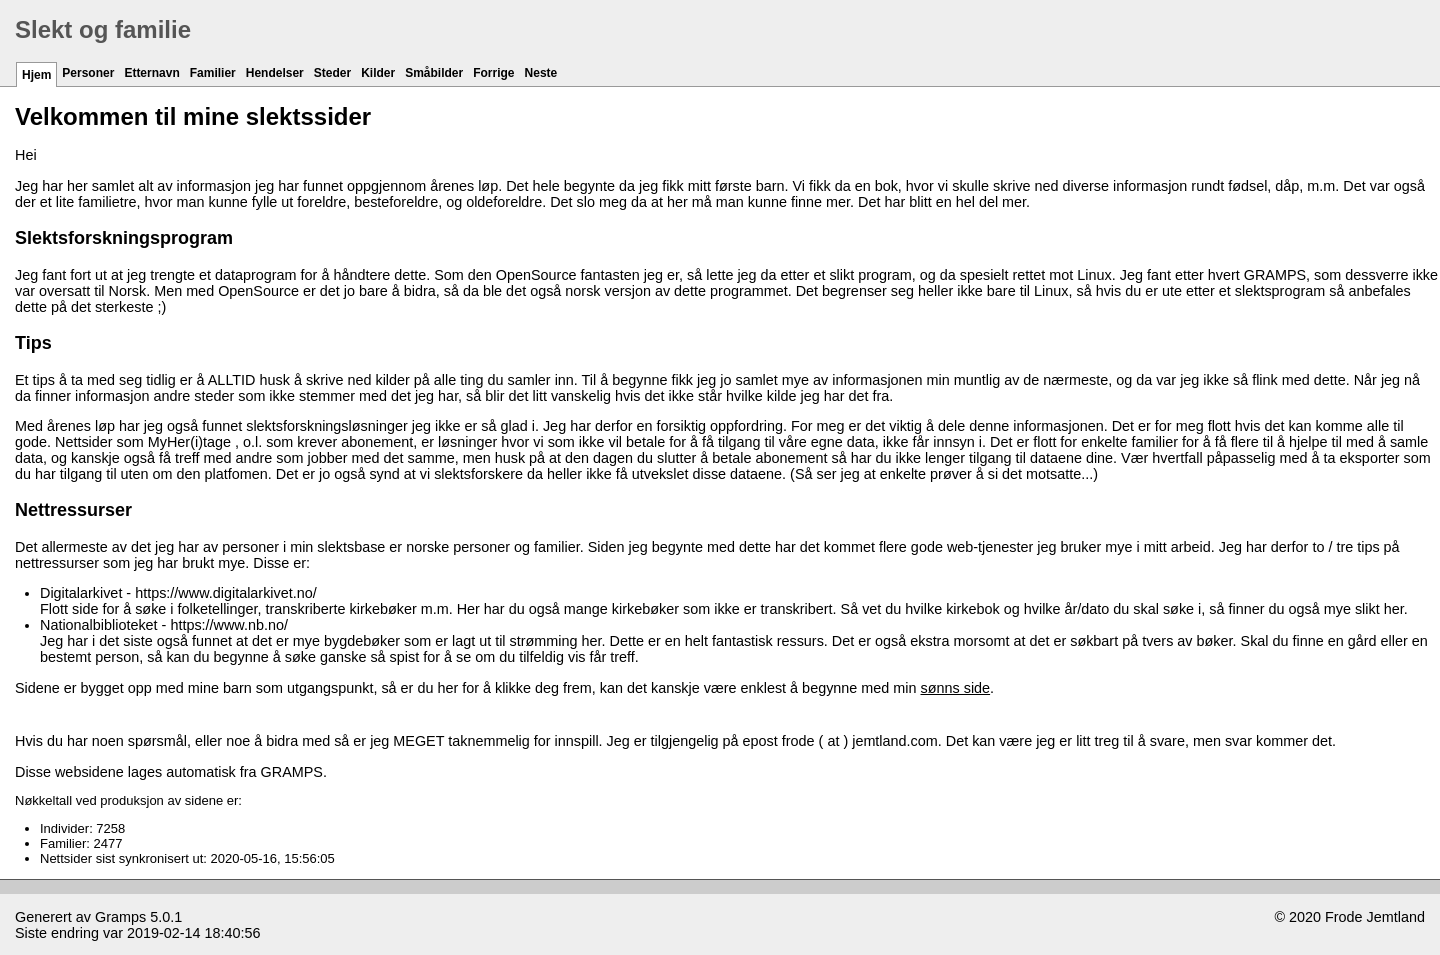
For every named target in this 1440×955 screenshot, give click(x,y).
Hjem (36, 75)
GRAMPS (1275, 275)
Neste (541, 73)
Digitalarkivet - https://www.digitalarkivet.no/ (178, 593)
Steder (332, 73)
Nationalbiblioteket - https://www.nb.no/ (164, 625)
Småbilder (434, 73)
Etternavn (151, 73)
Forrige (493, 73)
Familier (213, 73)
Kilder (378, 73)
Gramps (120, 917)
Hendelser (275, 73)
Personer (88, 73)
